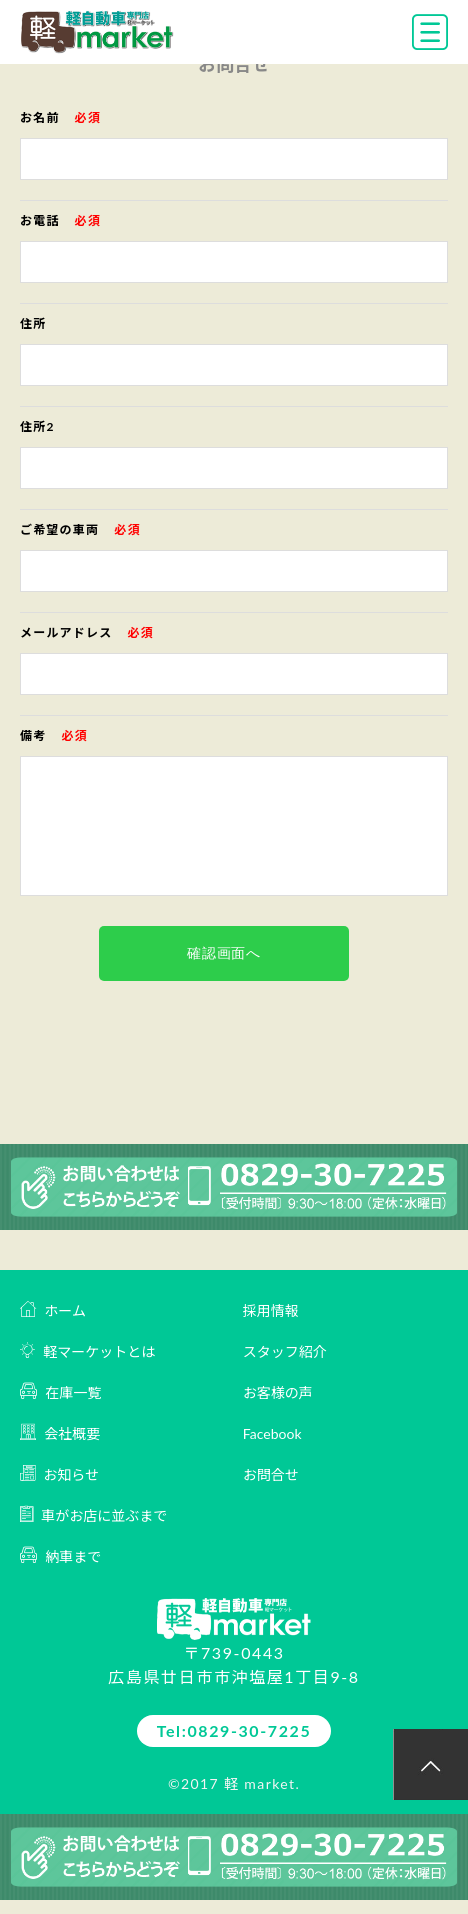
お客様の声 (278, 1392)
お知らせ (59, 1473)
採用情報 (271, 1310)
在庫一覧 (60, 1391)
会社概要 (60, 1432)
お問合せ (271, 1474)
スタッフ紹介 (285, 1351)
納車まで (60, 1555)
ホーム (53, 1309)
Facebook (272, 1433)
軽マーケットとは (87, 1350)
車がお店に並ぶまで (93, 1514)
